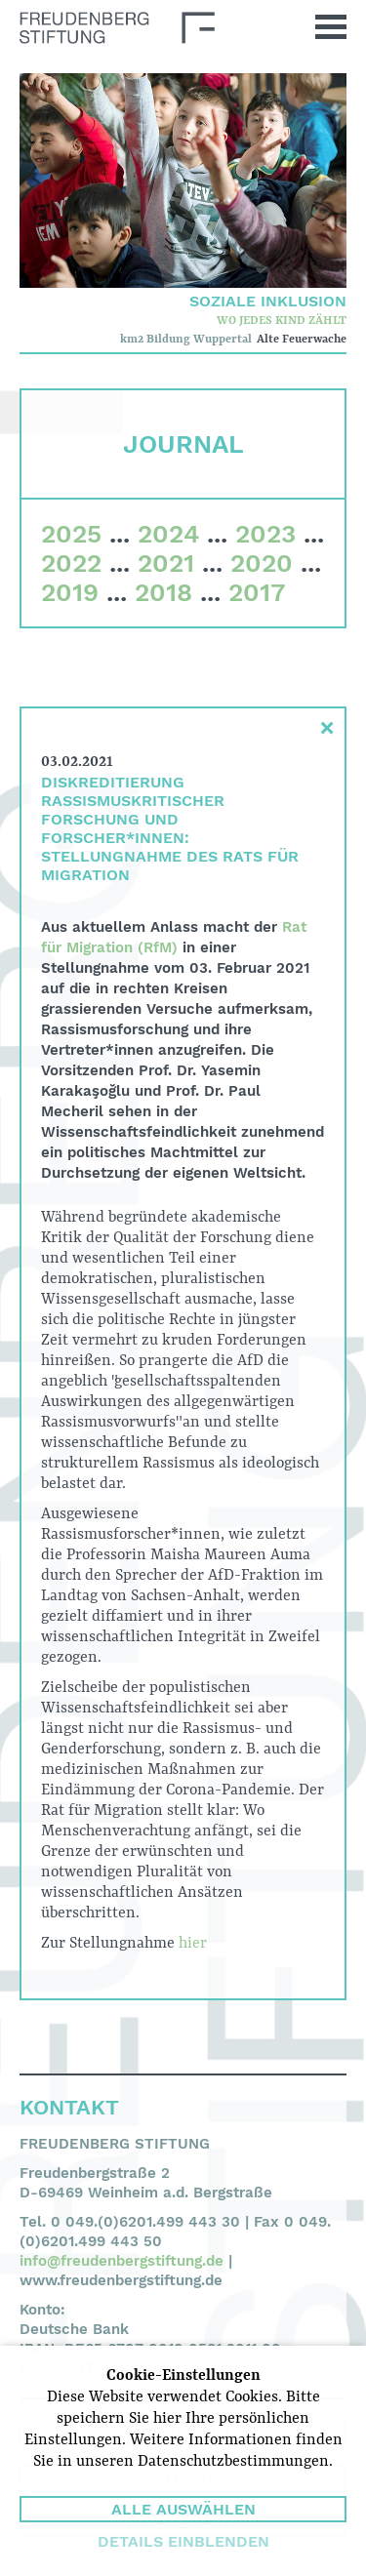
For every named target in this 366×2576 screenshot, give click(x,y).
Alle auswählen (183, 2509)
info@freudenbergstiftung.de (122, 2261)
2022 (71, 563)
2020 (261, 563)
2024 (168, 533)
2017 (256, 592)
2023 (265, 533)
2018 (163, 592)
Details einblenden (183, 2541)
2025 (71, 533)
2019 (70, 592)
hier (193, 1943)
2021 (166, 563)
